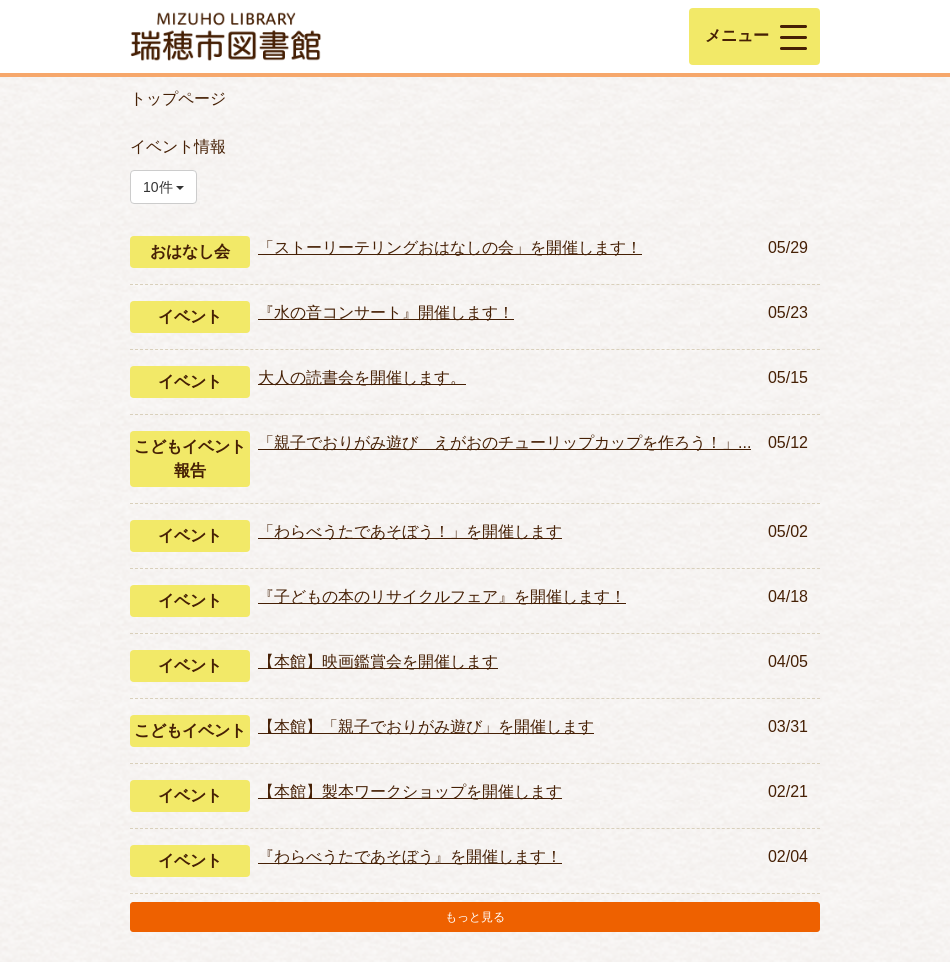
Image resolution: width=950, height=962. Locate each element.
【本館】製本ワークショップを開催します (410, 791)
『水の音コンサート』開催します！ (386, 312)
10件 (163, 187)
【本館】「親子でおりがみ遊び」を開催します (426, 726)
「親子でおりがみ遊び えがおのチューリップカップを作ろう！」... (504, 442)
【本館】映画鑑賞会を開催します (378, 661)
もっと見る (475, 917)
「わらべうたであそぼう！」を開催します (410, 531)
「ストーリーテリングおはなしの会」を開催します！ (450, 247)
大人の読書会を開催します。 (362, 377)
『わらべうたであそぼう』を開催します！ (410, 856)
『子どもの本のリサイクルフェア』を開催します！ (442, 596)
